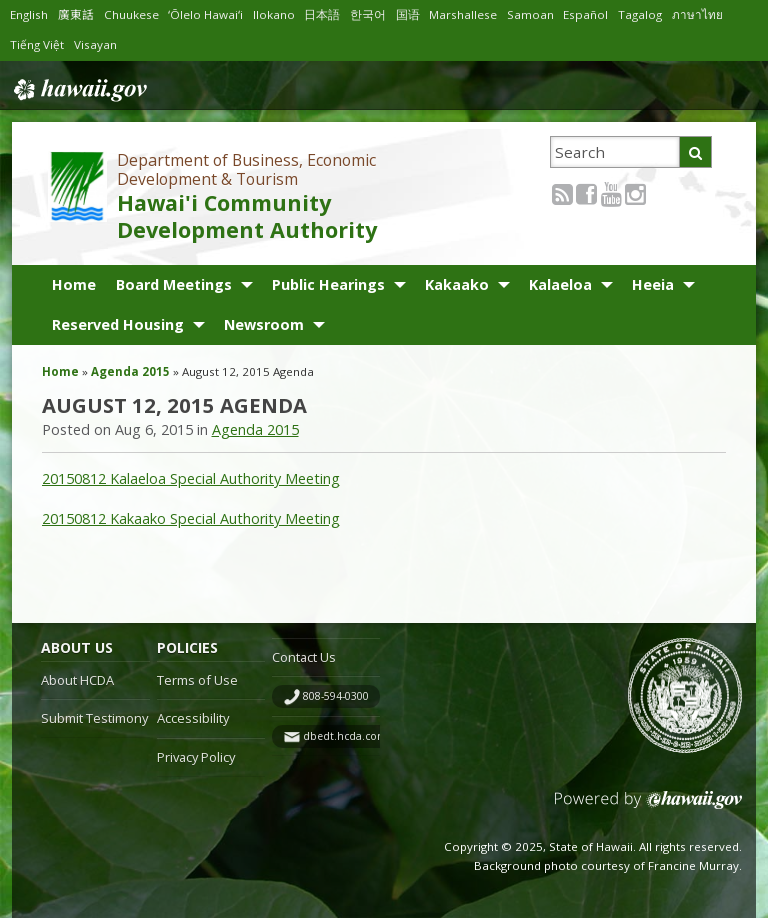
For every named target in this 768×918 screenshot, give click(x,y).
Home (74, 284)
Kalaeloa (560, 284)
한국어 (375, 14)
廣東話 (78, 14)
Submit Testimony (94, 718)
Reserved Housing (118, 324)
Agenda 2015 (130, 371)
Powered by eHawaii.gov (648, 807)
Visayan (96, 44)
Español (596, 14)
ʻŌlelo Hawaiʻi (211, 14)
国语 (415, 14)
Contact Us (304, 657)
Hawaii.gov (78, 88)
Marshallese (471, 14)
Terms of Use (197, 680)
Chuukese (134, 14)
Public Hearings (328, 284)
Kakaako (457, 284)
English (30, 14)
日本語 (329, 14)
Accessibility (193, 718)
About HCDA (77, 680)
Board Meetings (174, 284)
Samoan (540, 14)
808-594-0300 (336, 696)
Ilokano (281, 14)
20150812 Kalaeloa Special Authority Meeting (191, 478)
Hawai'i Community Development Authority (247, 216)
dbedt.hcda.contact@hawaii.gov (384, 736)
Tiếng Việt (37, 44)
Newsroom (264, 324)
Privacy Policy (196, 757)
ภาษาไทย (710, 14)
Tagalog (652, 14)
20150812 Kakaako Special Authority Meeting (191, 518)
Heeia (653, 284)
